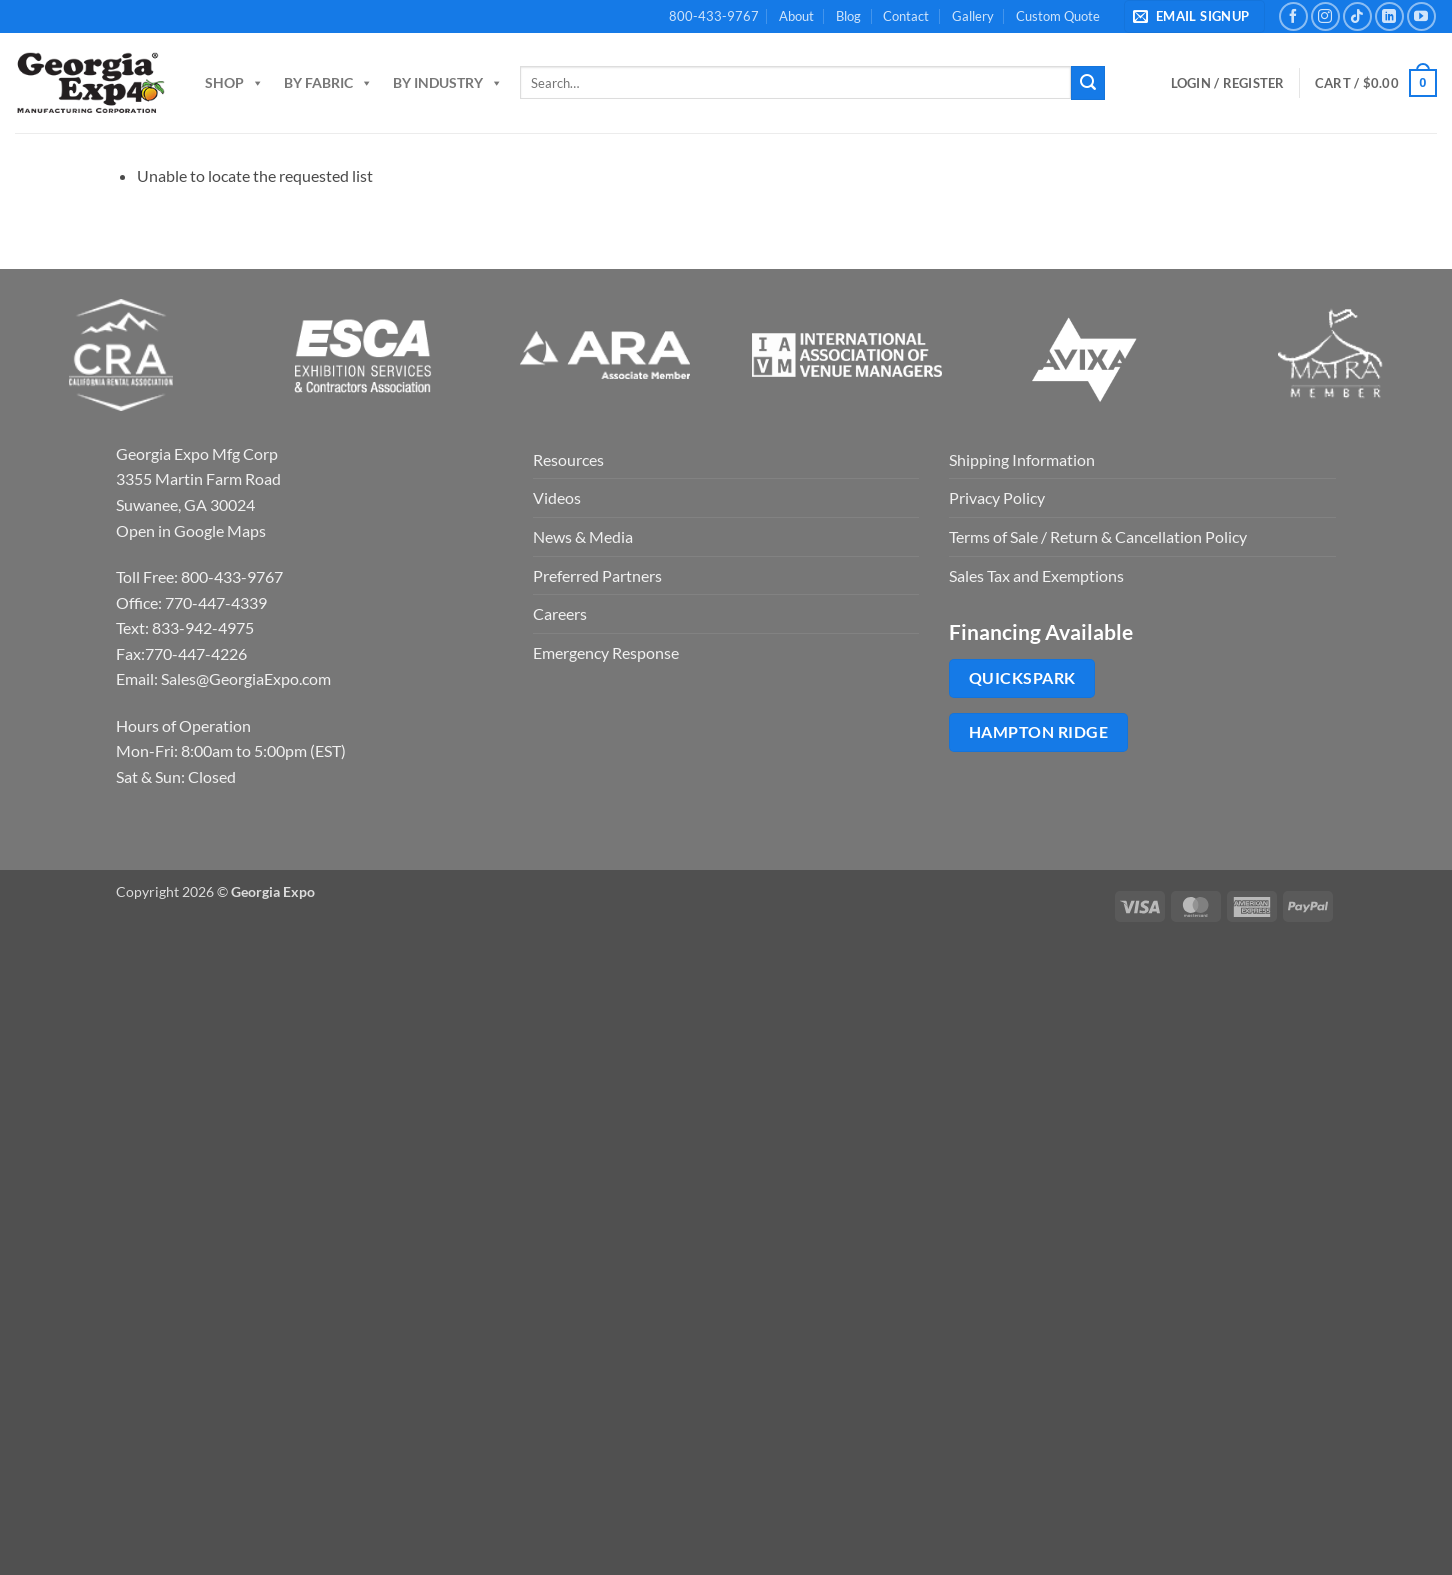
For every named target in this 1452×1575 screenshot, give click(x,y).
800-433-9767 (714, 16)
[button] (1194, 16)
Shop (234, 82)
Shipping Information (1022, 459)
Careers (560, 613)
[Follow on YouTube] (1421, 16)
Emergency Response (606, 652)
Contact (906, 16)
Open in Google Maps (191, 530)
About (796, 16)
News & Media (583, 536)
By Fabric (328, 82)
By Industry (448, 82)
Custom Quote (1058, 16)
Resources (568, 459)
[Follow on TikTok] (1357, 16)
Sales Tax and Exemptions (1036, 575)
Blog (848, 16)
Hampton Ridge (1038, 732)
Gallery (973, 16)
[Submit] (1088, 83)
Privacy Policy (997, 497)
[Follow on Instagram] (1325, 16)
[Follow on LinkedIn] (1389, 16)
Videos (557, 497)
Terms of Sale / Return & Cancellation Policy (1098, 536)
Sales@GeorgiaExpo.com (246, 678)
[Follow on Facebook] (1293, 16)
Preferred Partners (597, 575)
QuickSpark (1022, 678)
